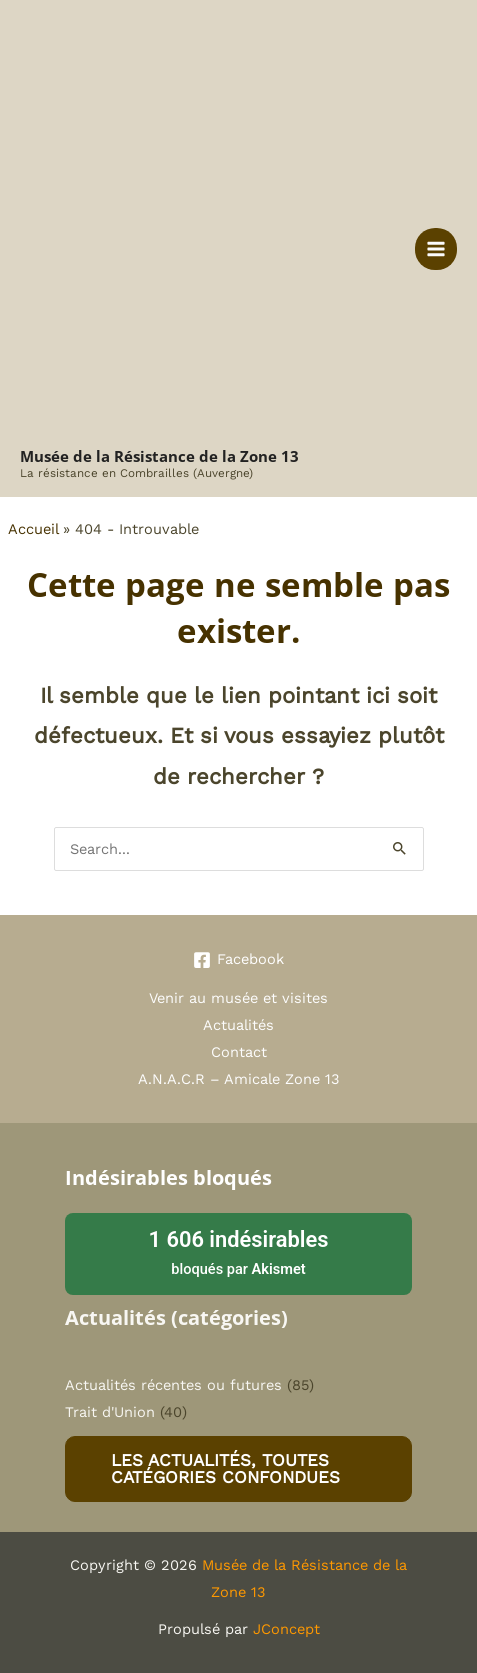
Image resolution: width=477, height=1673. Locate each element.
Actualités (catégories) (176, 1317)
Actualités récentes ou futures (173, 1385)
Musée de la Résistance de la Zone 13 (159, 456)
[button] (238, 1469)
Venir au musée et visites (238, 998)
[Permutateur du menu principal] (436, 249)
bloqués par (238, 1251)
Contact (239, 1052)
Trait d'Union (110, 1412)
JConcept (286, 1629)
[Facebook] (238, 960)
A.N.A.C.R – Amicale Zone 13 (239, 1079)
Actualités (238, 1025)
